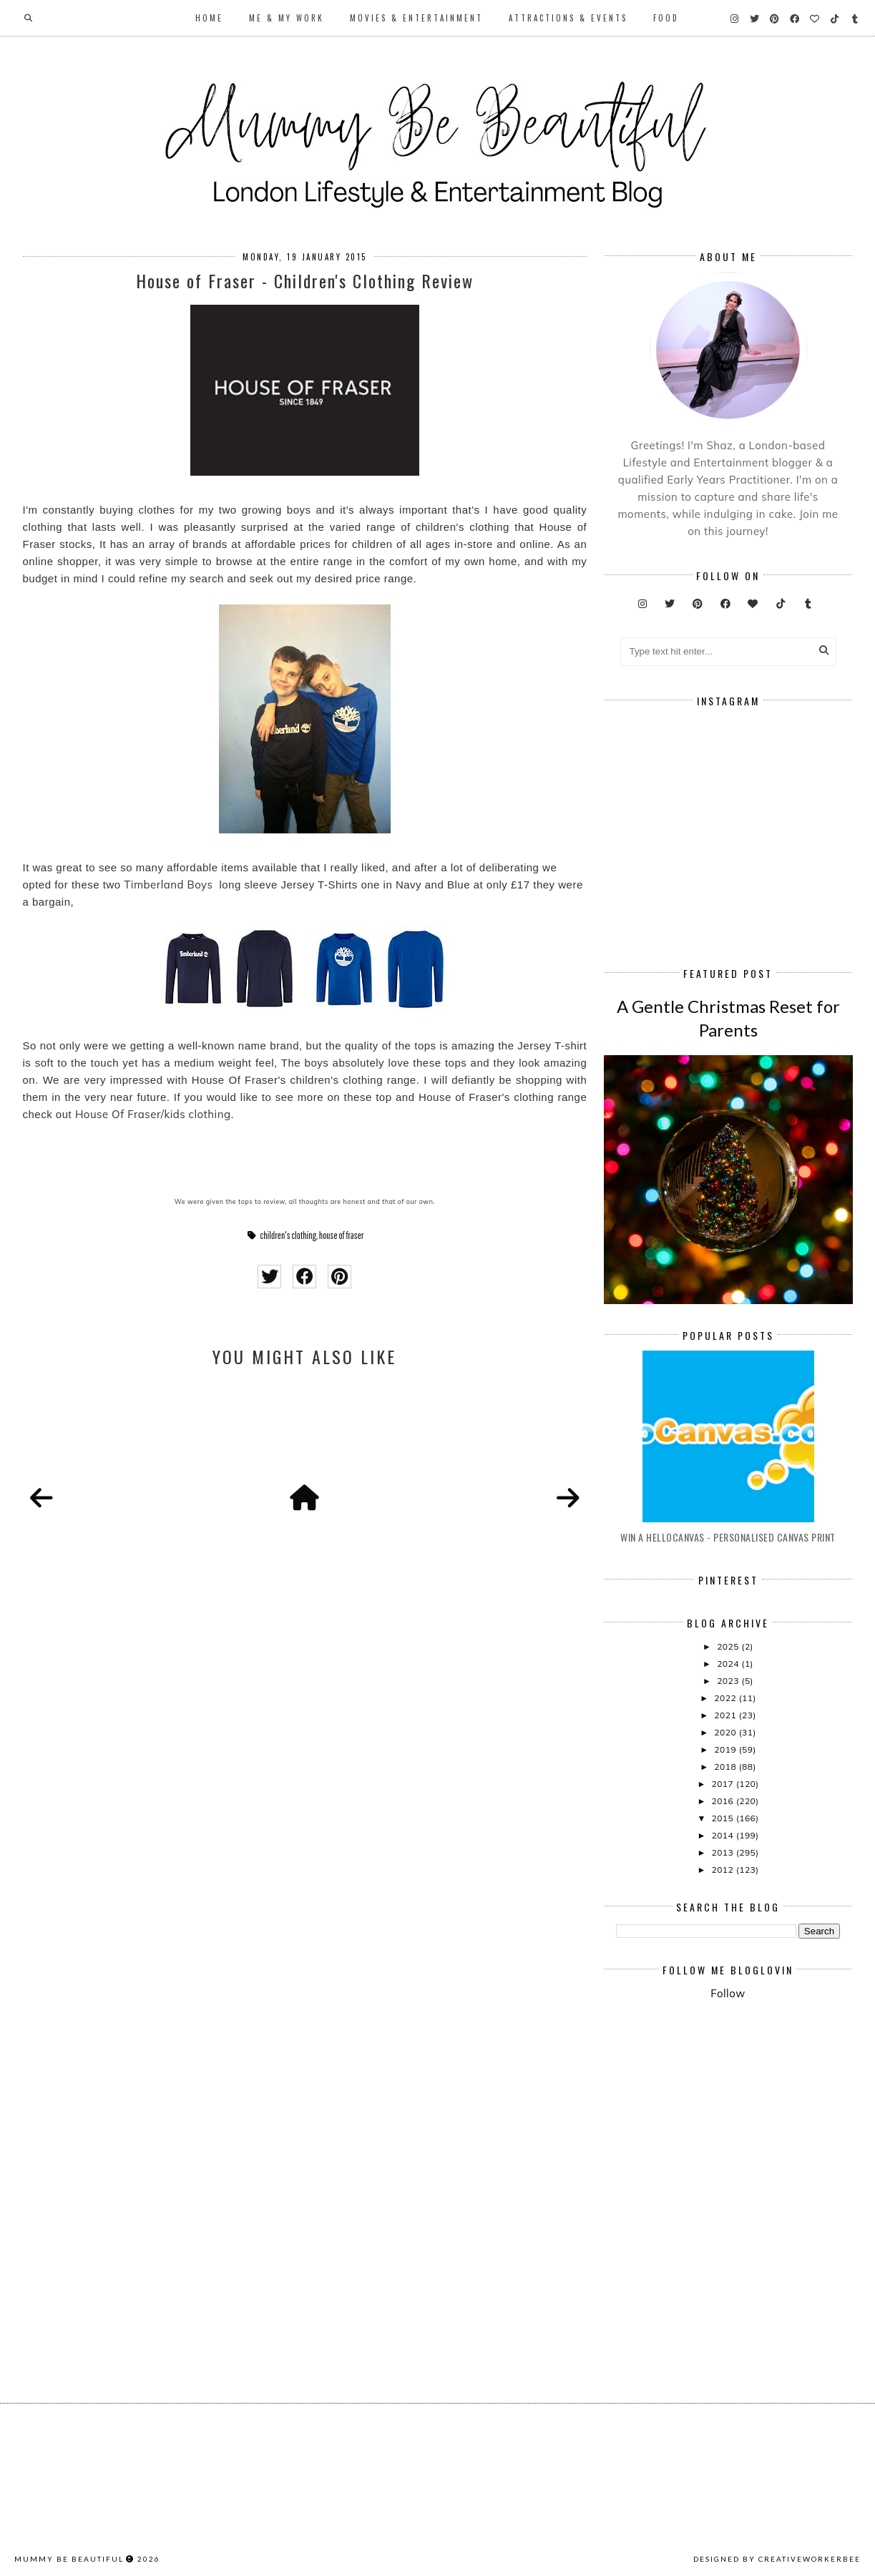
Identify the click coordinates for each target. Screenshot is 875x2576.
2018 (726, 1766)
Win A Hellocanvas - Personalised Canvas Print (728, 1536)
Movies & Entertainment (416, 18)
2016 (723, 1801)
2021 (726, 1715)
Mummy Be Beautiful (69, 2559)
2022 (726, 1698)
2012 (723, 1869)
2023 (729, 1680)
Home (209, 18)
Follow (727, 1993)
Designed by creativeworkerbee (777, 2559)
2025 (729, 1646)
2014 (723, 1835)
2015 (723, 1818)
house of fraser (341, 1235)
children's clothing (288, 1235)
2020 (726, 1732)
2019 (726, 1749)
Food (666, 18)
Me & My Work (286, 18)
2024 (729, 1663)
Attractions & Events (568, 18)
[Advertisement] (745, 2129)
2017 (723, 1783)
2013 (723, 1852)
